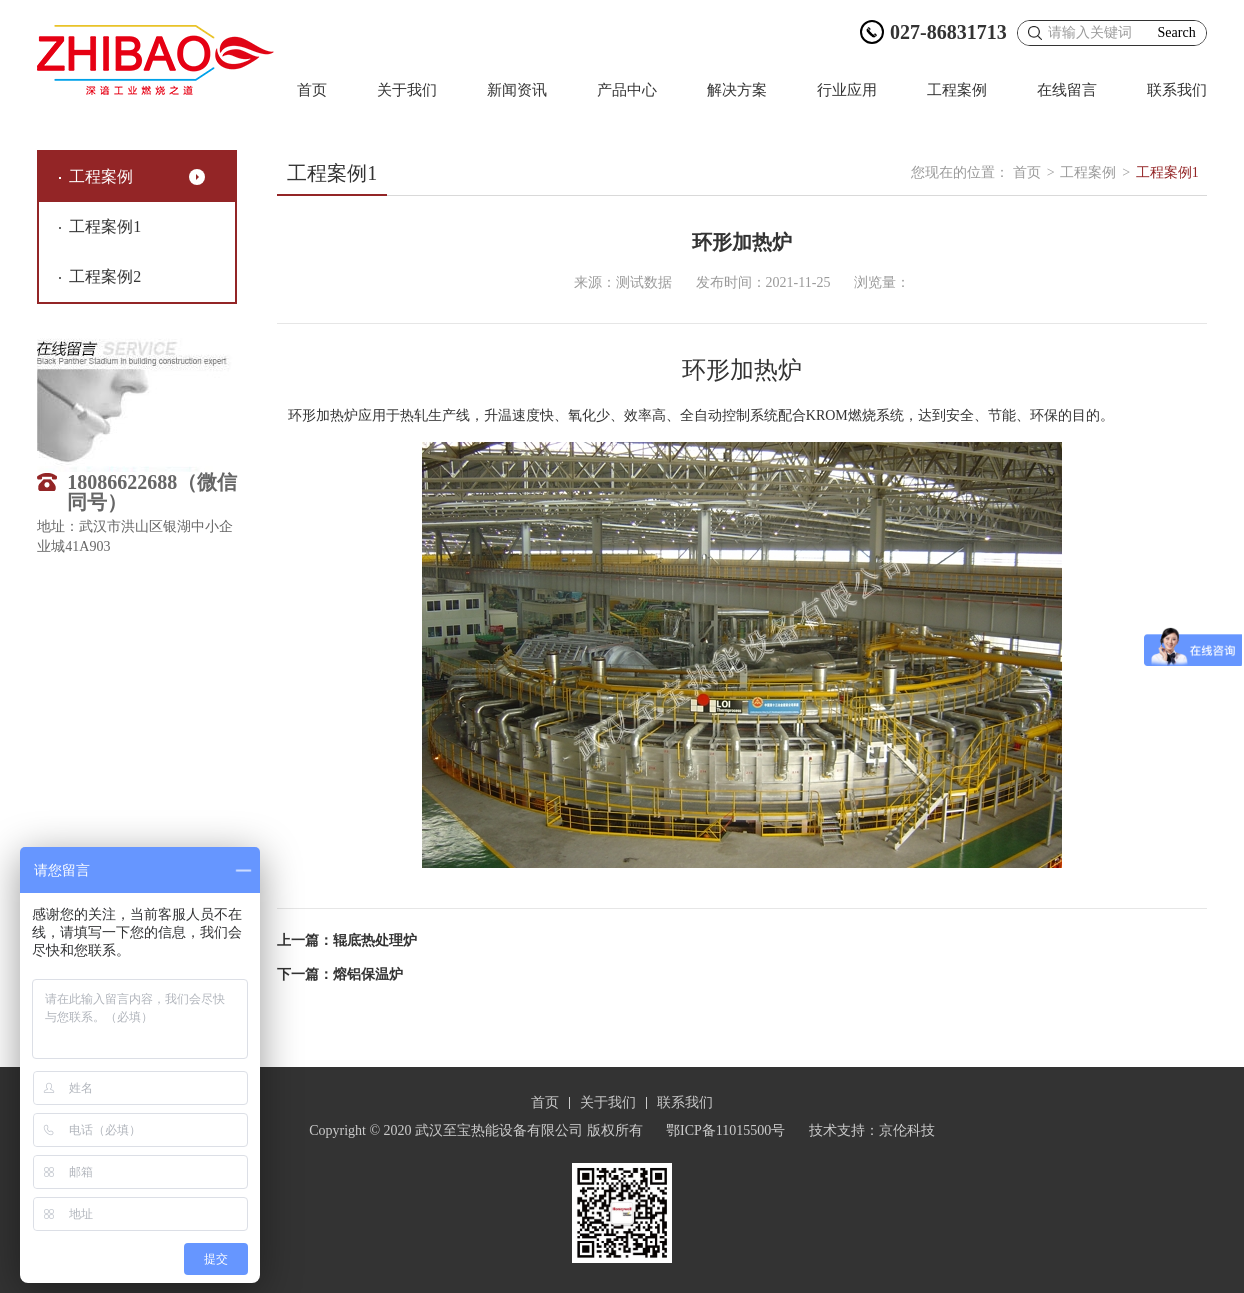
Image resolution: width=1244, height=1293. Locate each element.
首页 (312, 90)
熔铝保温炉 (368, 974)
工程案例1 (105, 226)
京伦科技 (907, 1130)
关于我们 (407, 90)
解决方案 (737, 90)
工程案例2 (105, 276)
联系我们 (1177, 90)
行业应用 (847, 90)
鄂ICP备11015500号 (725, 1130)
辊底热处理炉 (375, 940)
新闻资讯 (517, 90)
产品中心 (627, 90)
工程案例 (957, 90)
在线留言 (1067, 90)
